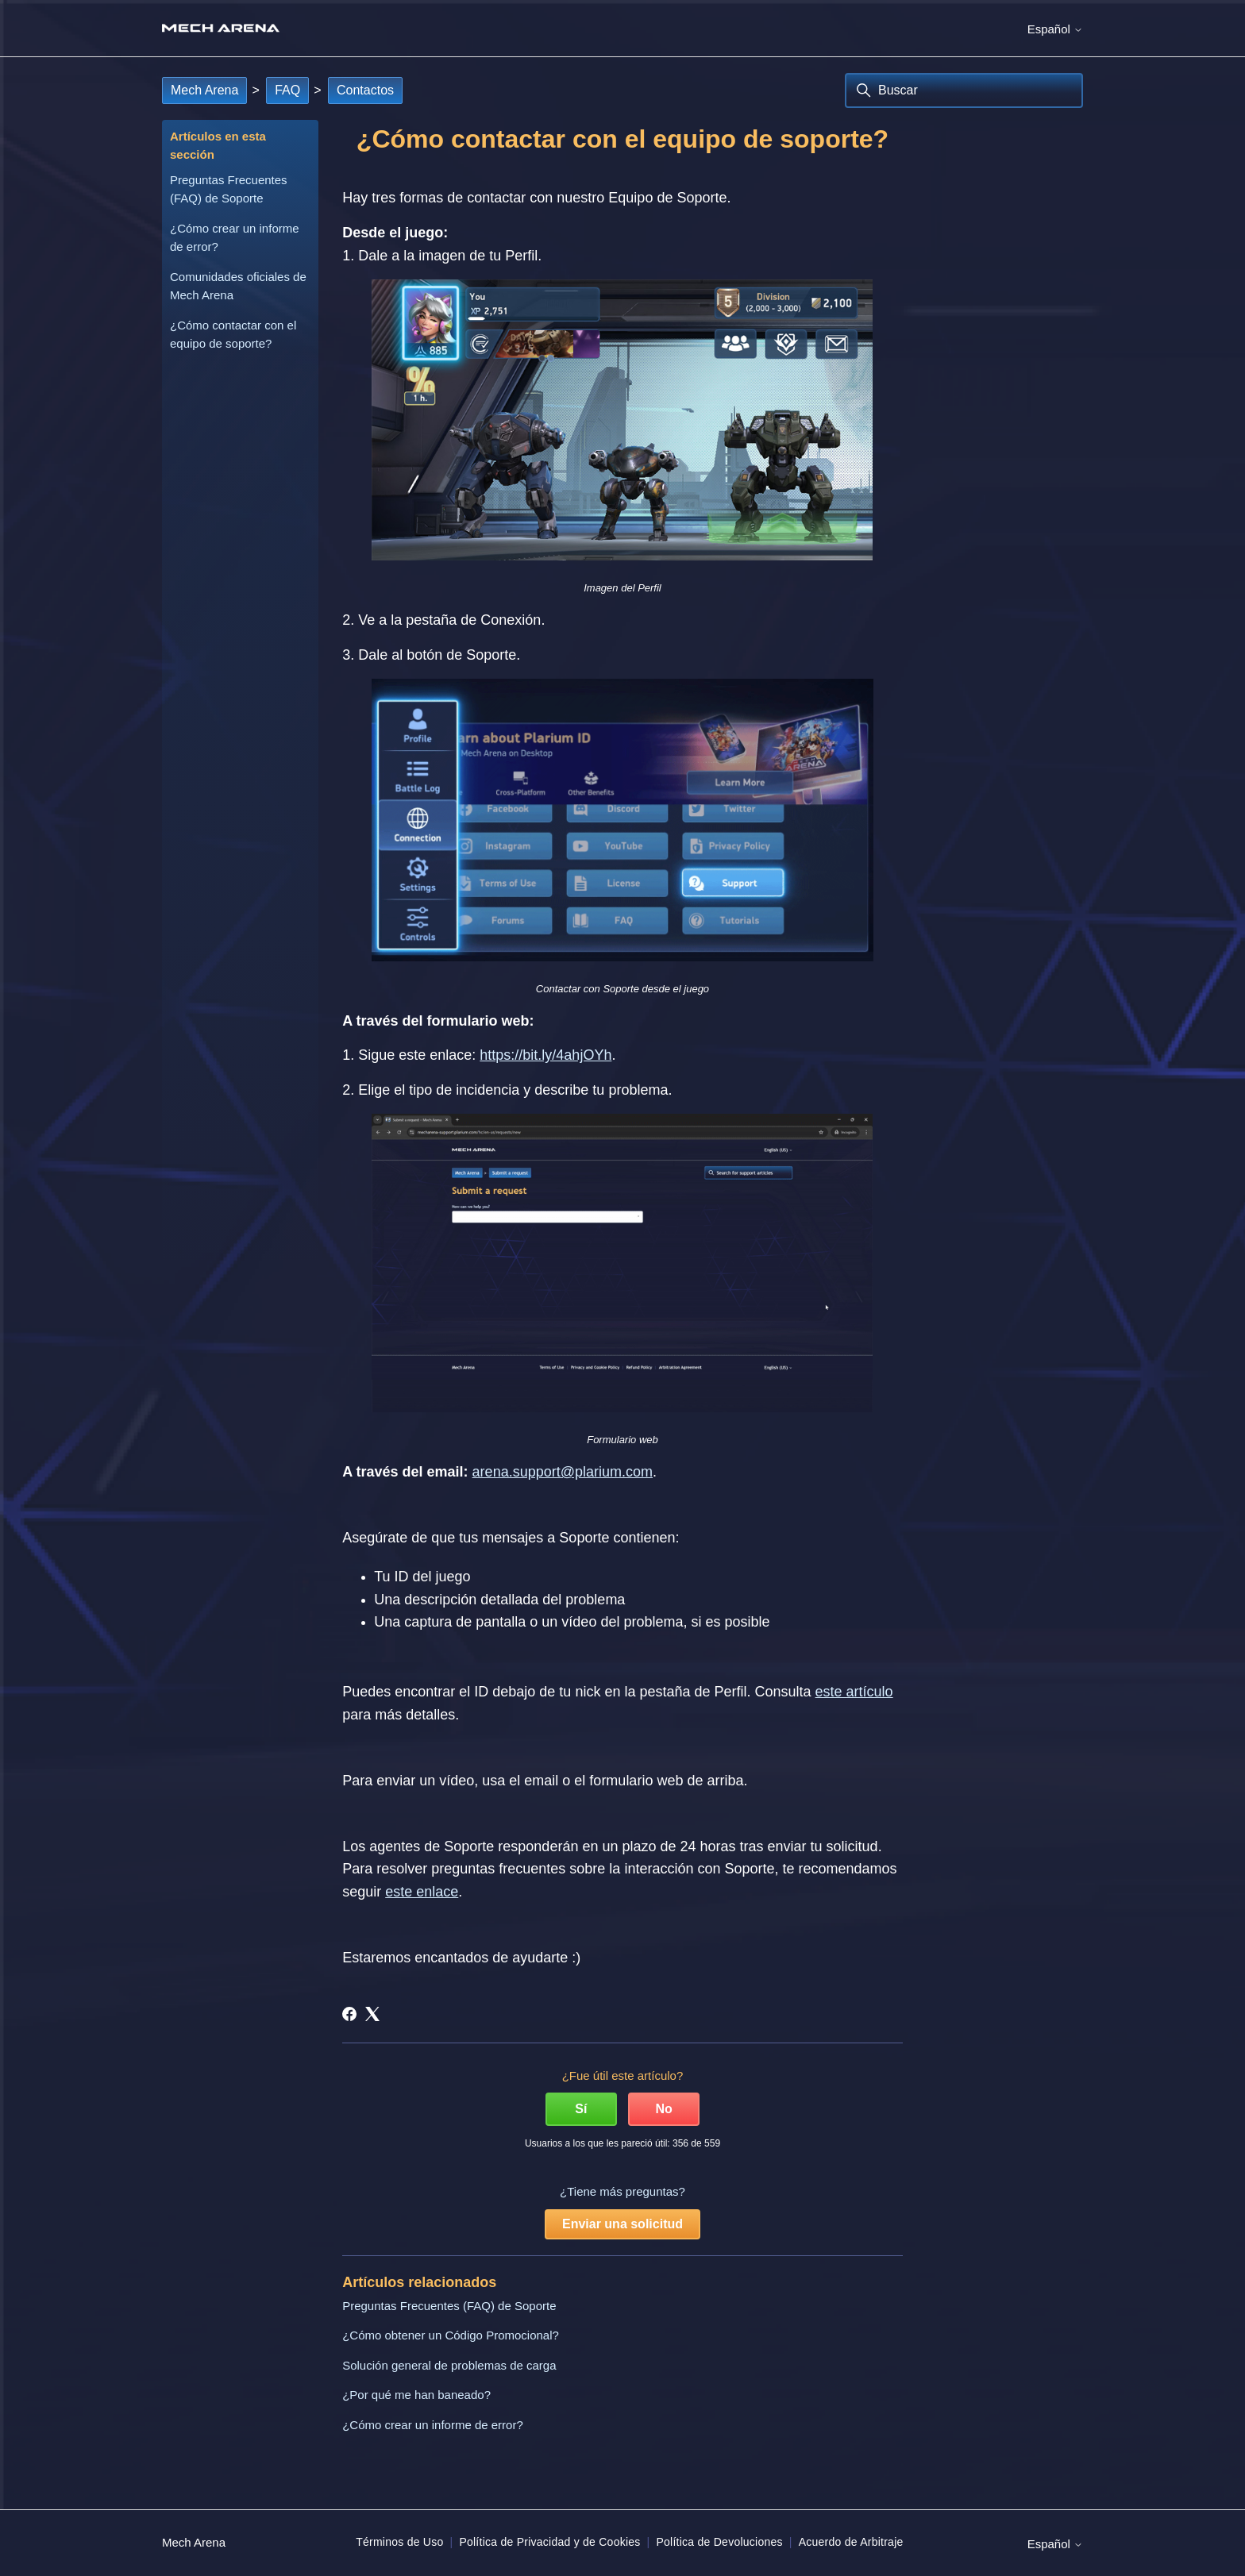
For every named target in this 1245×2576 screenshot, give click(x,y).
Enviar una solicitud (622, 2224)
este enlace (421, 1892)
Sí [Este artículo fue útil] (581, 2109)
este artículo (854, 1692)
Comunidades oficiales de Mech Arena (238, 286)
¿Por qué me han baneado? (416, 2394)
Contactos (365, 90)
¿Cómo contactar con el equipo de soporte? (233, 334)
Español (1055, 29)
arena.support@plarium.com (562, 1472)
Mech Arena (204, 90)
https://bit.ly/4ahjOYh (545, 1055)
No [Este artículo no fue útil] (663, 2109)
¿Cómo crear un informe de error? (234, 237)
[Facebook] (349, 2014)
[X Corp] (372, 2014)
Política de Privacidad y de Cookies (549, 2542)
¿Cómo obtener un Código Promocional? (450, 2335)
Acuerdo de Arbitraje (851, 2542)
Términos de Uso (399, 2542)
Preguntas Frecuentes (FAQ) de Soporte (228, 189)
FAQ (287, 90)
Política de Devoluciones (719, 2542)
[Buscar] (963, 90)
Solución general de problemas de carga (449, 2365)
